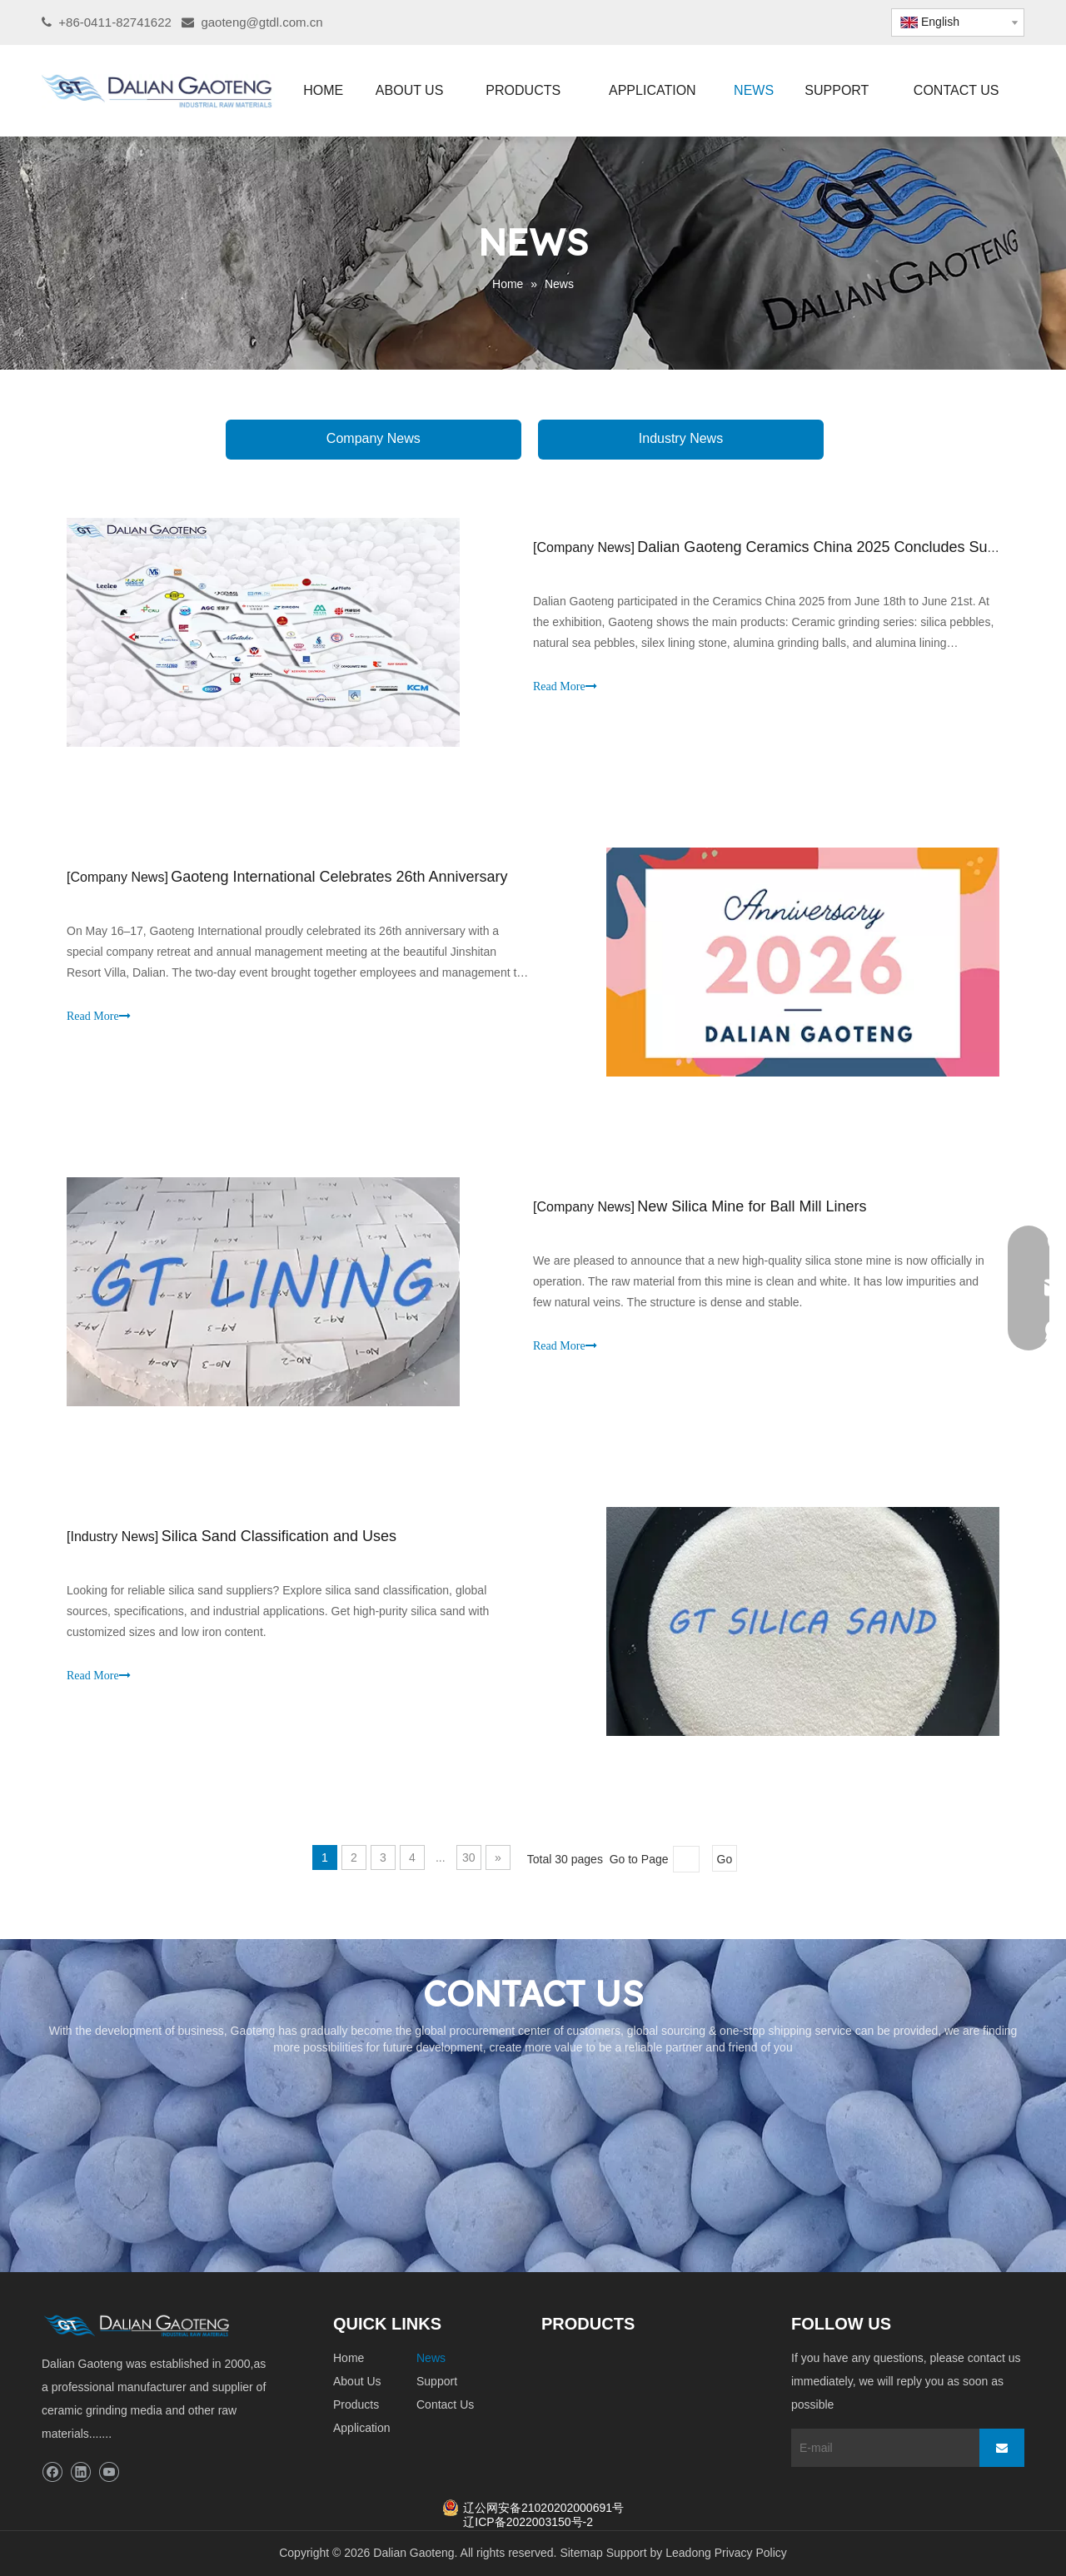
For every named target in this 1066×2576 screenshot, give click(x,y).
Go (725, 1859)
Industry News (681, 438)
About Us (357, 2381)
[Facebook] (52, 2472)
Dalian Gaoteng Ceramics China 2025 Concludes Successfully (844, 547)
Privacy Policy (751, 2552)
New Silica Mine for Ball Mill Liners (751, 1206)
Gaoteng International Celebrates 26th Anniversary (339, 876)
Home (348, 2358)
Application (362, 2427)
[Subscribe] (1001, 2448)
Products (356, 2404)
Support (436, 2381)
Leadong (688, 2552)
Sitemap (581, 2552)
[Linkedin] (80, 2472)
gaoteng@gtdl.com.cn (261, 22)
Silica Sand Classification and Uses (279, 1536)
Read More (565, 687)
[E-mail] (881, 2448)
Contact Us (445, 2404)
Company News (373, 438)
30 (469, 1857)
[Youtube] (108, 2472)
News (431, 2358)
